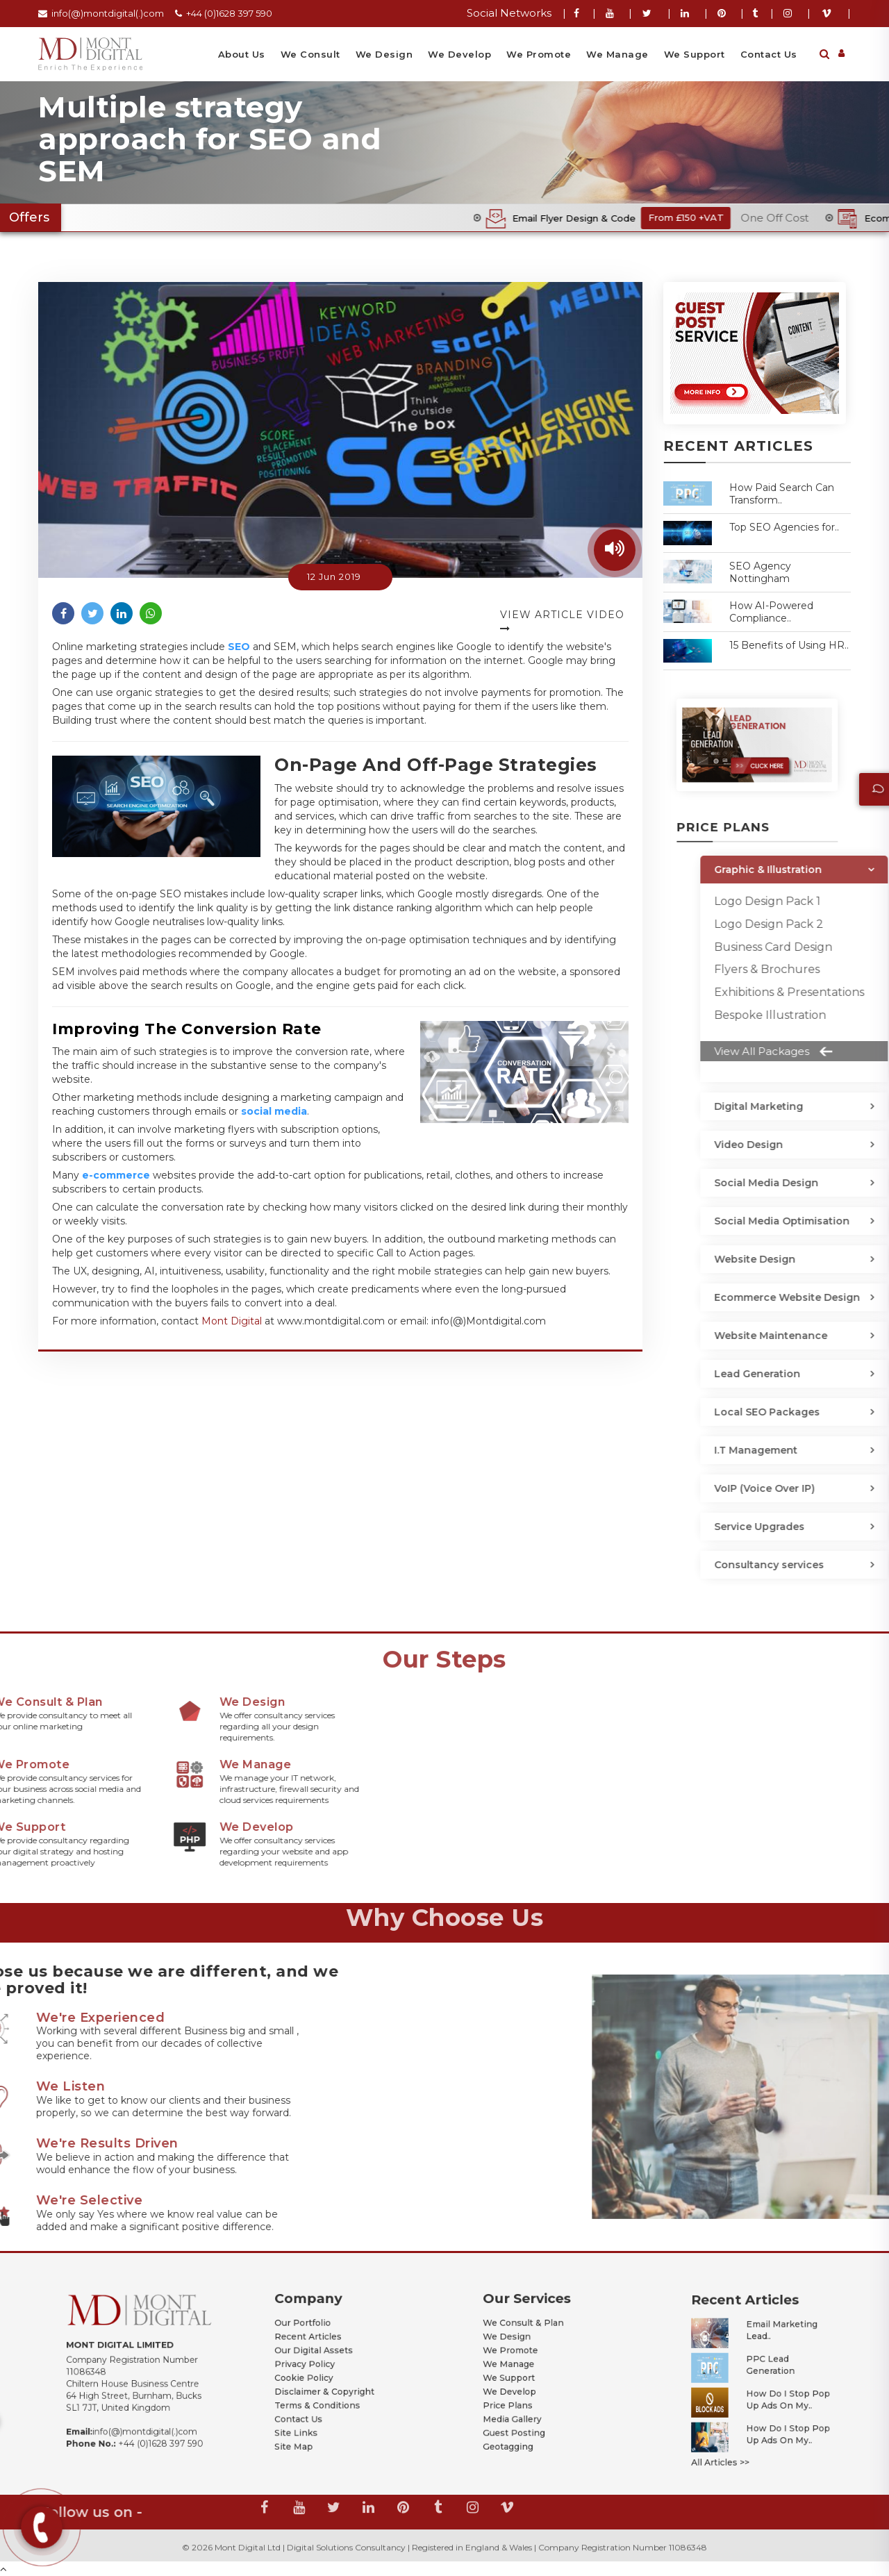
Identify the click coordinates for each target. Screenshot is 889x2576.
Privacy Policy (322, 2365)
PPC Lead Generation (764, 2371)
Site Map (316, 2409)
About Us (241, 54)
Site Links (317, 2401)
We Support (694, 54)
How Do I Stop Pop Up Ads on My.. (773, 2389)
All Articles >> (737, 2422)
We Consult (310, 54)
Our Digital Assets (326, 2358)
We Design (384, 54)
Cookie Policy (321, 2372)
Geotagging (527, 2409)
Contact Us (768, 54)
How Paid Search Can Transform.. (781, 493)
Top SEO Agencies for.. (784, 527)
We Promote (538, 54)
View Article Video (562, 620)
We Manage (617, 54)
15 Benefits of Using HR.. (789, 645)
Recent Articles (323, 2351)
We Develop (459, 54)
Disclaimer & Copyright (332, 2380)
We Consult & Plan (535, 2344)
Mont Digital (231, 1321)
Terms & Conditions (328, 2387)
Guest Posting (530, 2401)
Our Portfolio (320, 2344)
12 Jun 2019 (334, 576)
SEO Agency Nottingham (760, 572)
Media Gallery (529, 2395)
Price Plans (527, 2387)
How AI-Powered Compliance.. (771, 611)
